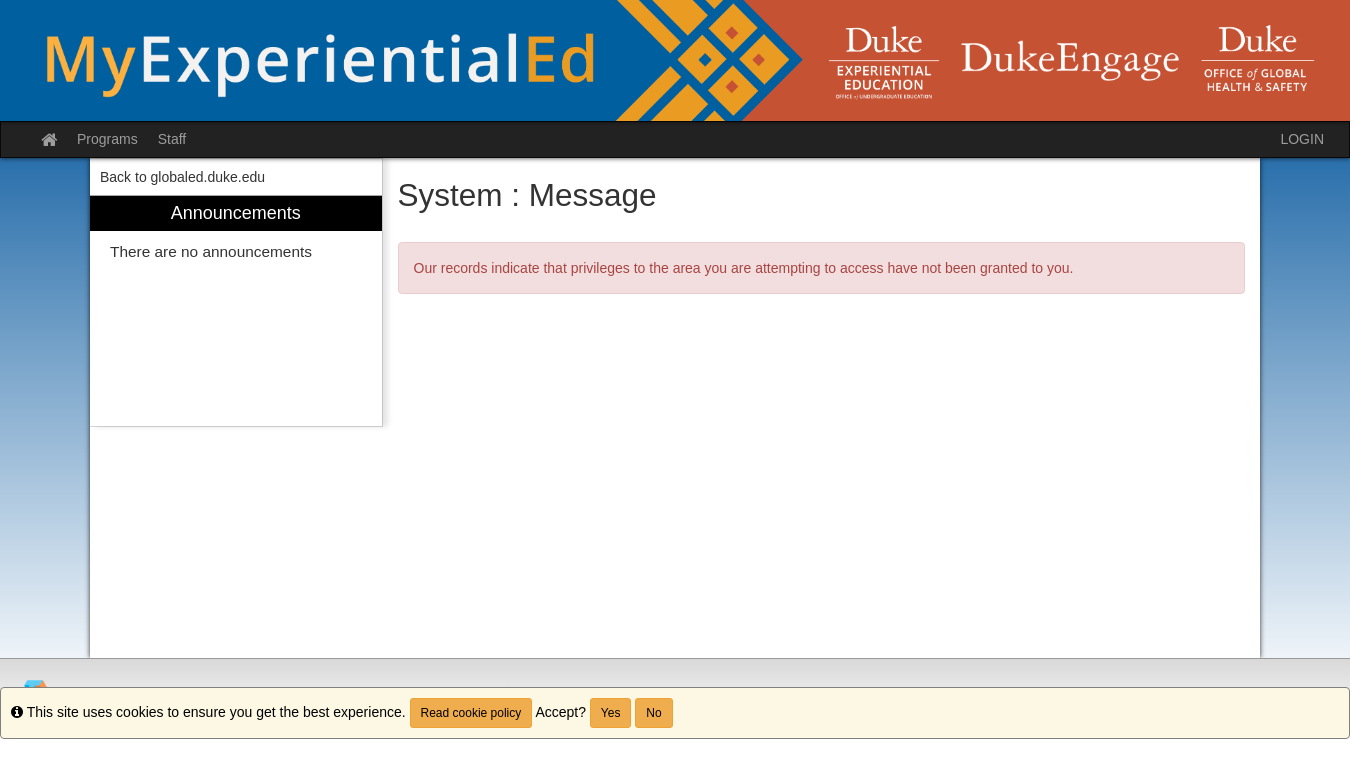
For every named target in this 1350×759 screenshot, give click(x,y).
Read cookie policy (471, 713)
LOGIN (1302, 139)
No (653, 713)
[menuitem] (236, 311)
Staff (172, 139)
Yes (611, 713)
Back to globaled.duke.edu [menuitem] (182, 177)
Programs (107, 139)
